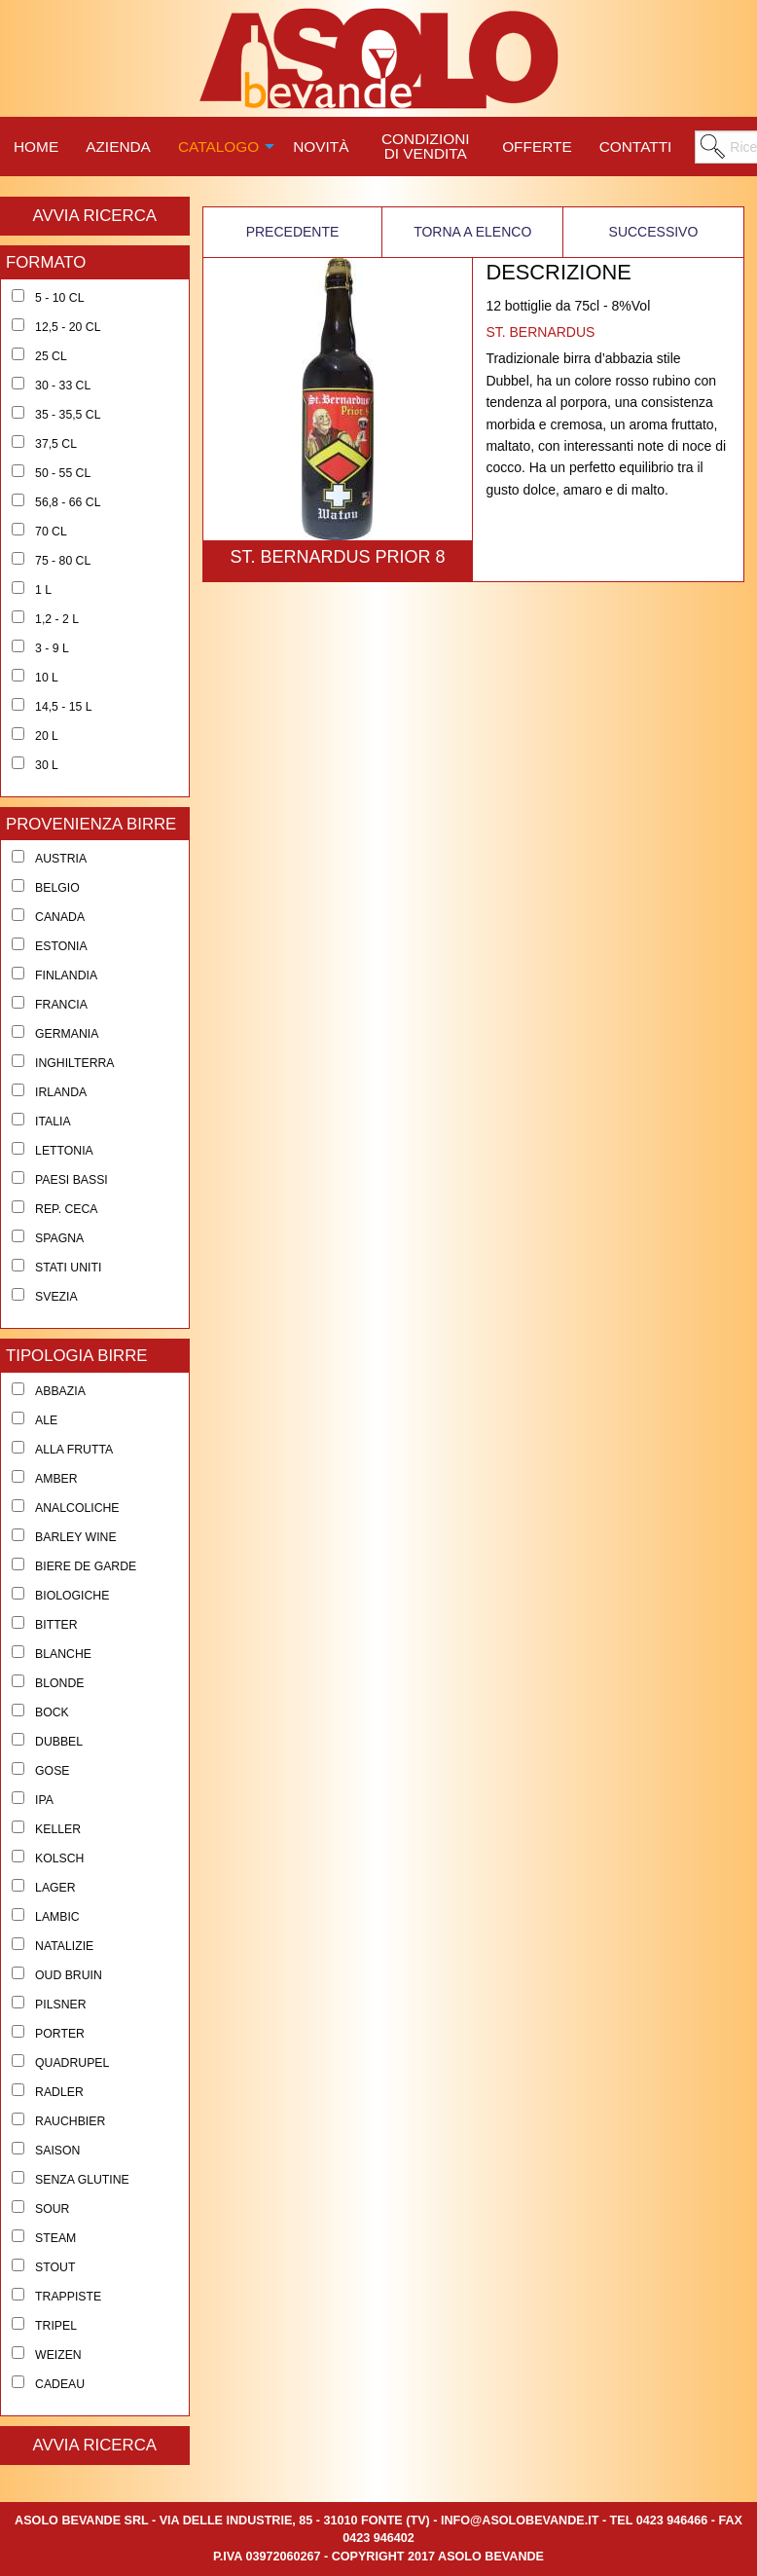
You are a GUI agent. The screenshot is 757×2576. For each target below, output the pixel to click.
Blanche (63, 1654)
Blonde (59, 1683)
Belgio (57, 888)
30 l (46, 765)
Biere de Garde (85, 1566)
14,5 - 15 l (63, 707)
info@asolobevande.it (519, 2520)
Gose (52, 1771)
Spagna (59, 1238)
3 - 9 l (52, 648)
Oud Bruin (68, 1975)
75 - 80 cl (62, 561)
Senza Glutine (82, 2180)
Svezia (56, 1297)
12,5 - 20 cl (67, 327)
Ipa (44, 1800)
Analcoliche (77, 1508)
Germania (66, 1034)
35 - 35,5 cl (67, 415)
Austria (61, 858)
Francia (61, 1005)
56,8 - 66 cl (67, 502)
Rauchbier (70, 2121)
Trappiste (68, 2296)
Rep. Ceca (66, 1209)
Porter (60, 2034)
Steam (55, 2238)
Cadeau (60, 2384)
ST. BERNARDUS (540, 332)
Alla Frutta (74, 1449)
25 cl (51, 356)
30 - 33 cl (62, 385)
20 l (46, 736)
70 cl (51, 531)
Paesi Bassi (71, 1180)
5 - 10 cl (59, 298)
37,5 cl (56, 444)
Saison (57, 2150)
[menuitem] (36, 143)
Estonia (61, 946)
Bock (52, 1712)
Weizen (58, 2355)
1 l (43, 590)
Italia (53, 1121)
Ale (46, 1420)
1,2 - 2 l (57, 619)
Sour (52, 2209)
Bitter (56, 1625)
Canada (60, 917)
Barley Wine (76, 1537)
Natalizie (64, 1946)
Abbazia (60, 1391)
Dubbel (59, 1741)
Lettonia (64, 1151)
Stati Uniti (68, 1267)
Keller (58, 1829)
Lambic (57, 1917)
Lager (55, 1888)
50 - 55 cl (62, 473)
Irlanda (61, 1092)
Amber (56, 1479)
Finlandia (66, 975)
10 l (46, 677)
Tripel (56, 2326)
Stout (55, 2267)
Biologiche (72, 1595)
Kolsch (59, 1858)
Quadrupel (72, 2063)
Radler (59, 2092)
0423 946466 (672, 2520)
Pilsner (60, 2004)
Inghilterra (74, 1063)
